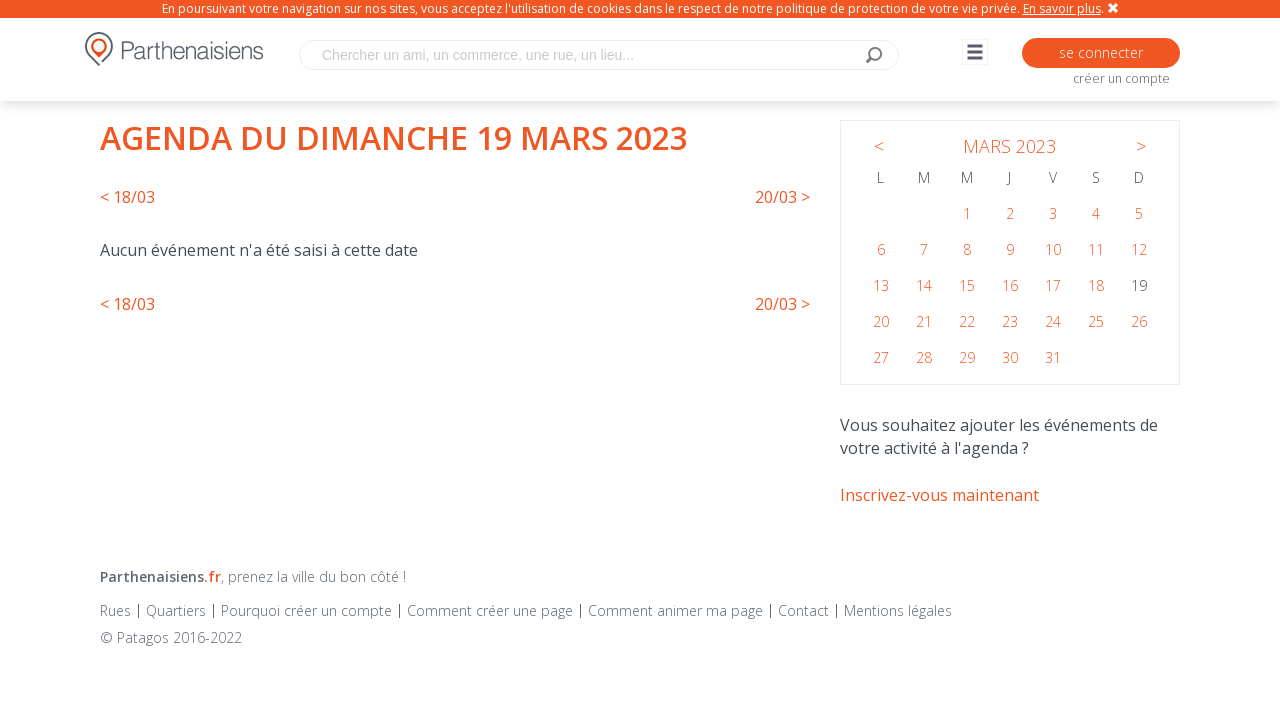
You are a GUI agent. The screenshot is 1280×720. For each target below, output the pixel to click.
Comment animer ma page (675, 610)
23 (1010, 321)
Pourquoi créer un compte (306, 610)
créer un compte (1121, 78)
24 (1053, 321)
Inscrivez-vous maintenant (939, 495)
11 (1096, 249)
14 (924, 285)
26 (1139, 321)
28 (924, 357)
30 (1010, 357)
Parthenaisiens (160, 576)
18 (1096, 285)
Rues (115, 610)
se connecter (1101, 52)
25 (1096, 321)
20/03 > (782, 197)
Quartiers (176, 610)
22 (967, 321)
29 (967, 357)
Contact (803, 610)
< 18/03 (127, 197)
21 (924, 321)
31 (1053, 357)
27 (881, 357)
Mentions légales (898, 610)
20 (881, 321)
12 (1139, 249)
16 (1010, 285)
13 (881, 285)
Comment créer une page (490, 610)
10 (1053, 249)
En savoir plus (1062, 8)
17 (1053, 285)
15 (967, 285)
